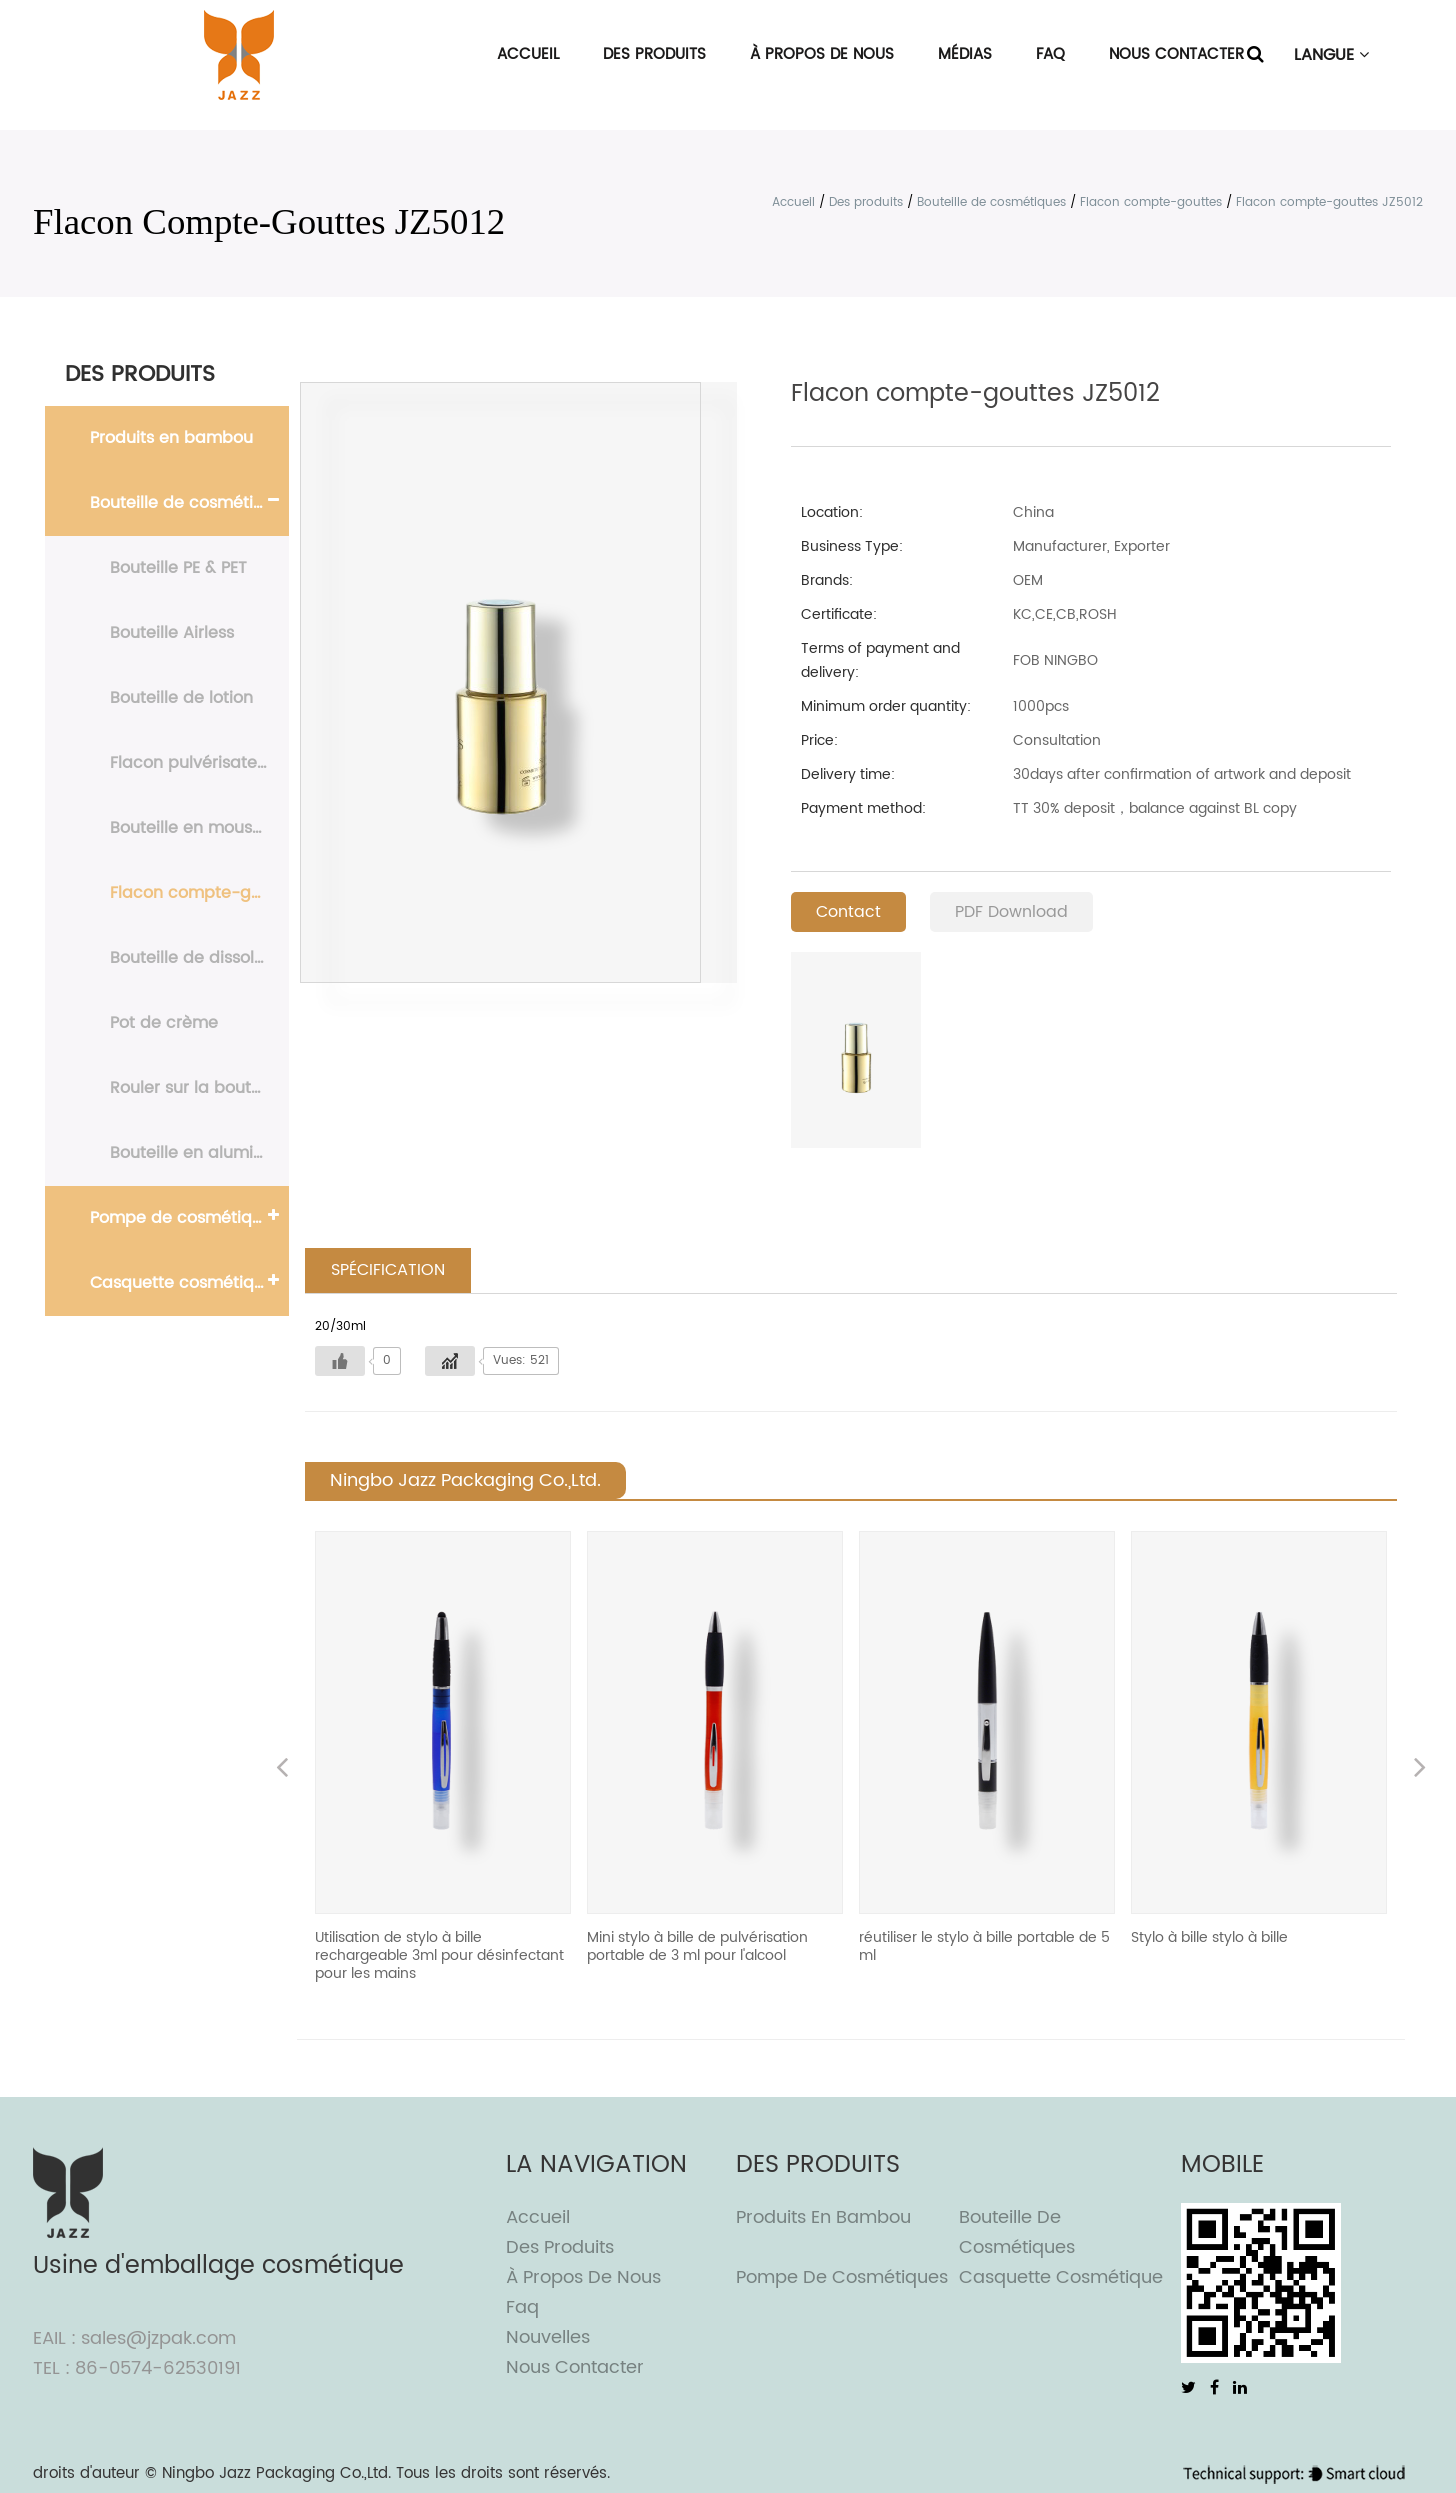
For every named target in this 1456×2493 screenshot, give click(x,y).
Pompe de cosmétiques (185, 1218)
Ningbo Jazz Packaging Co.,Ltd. (276, 2474)
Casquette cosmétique (182, 1283)
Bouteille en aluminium (199, 1153)
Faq (522, 2308)
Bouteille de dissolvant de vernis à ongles (199, 958)
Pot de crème (164, 1023)
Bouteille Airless (172, 633)
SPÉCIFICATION (388, 1271)
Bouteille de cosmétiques (991, 202)
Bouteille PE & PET (178, 568)
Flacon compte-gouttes (1151, 202)
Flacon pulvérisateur (191, 763)
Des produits (654, 54)
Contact (848, 912)
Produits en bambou (171, 438)
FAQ (1050, 54)
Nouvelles (548, 2338)
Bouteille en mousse (190, 828)
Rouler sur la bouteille (196, 1088)
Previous (282, 1771)
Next (1420, 1771)
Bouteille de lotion (181, 698)
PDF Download (1011, 912)
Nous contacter (1176, 54)
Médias (965, 54)
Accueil (528, 54)
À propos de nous (822, 54)
